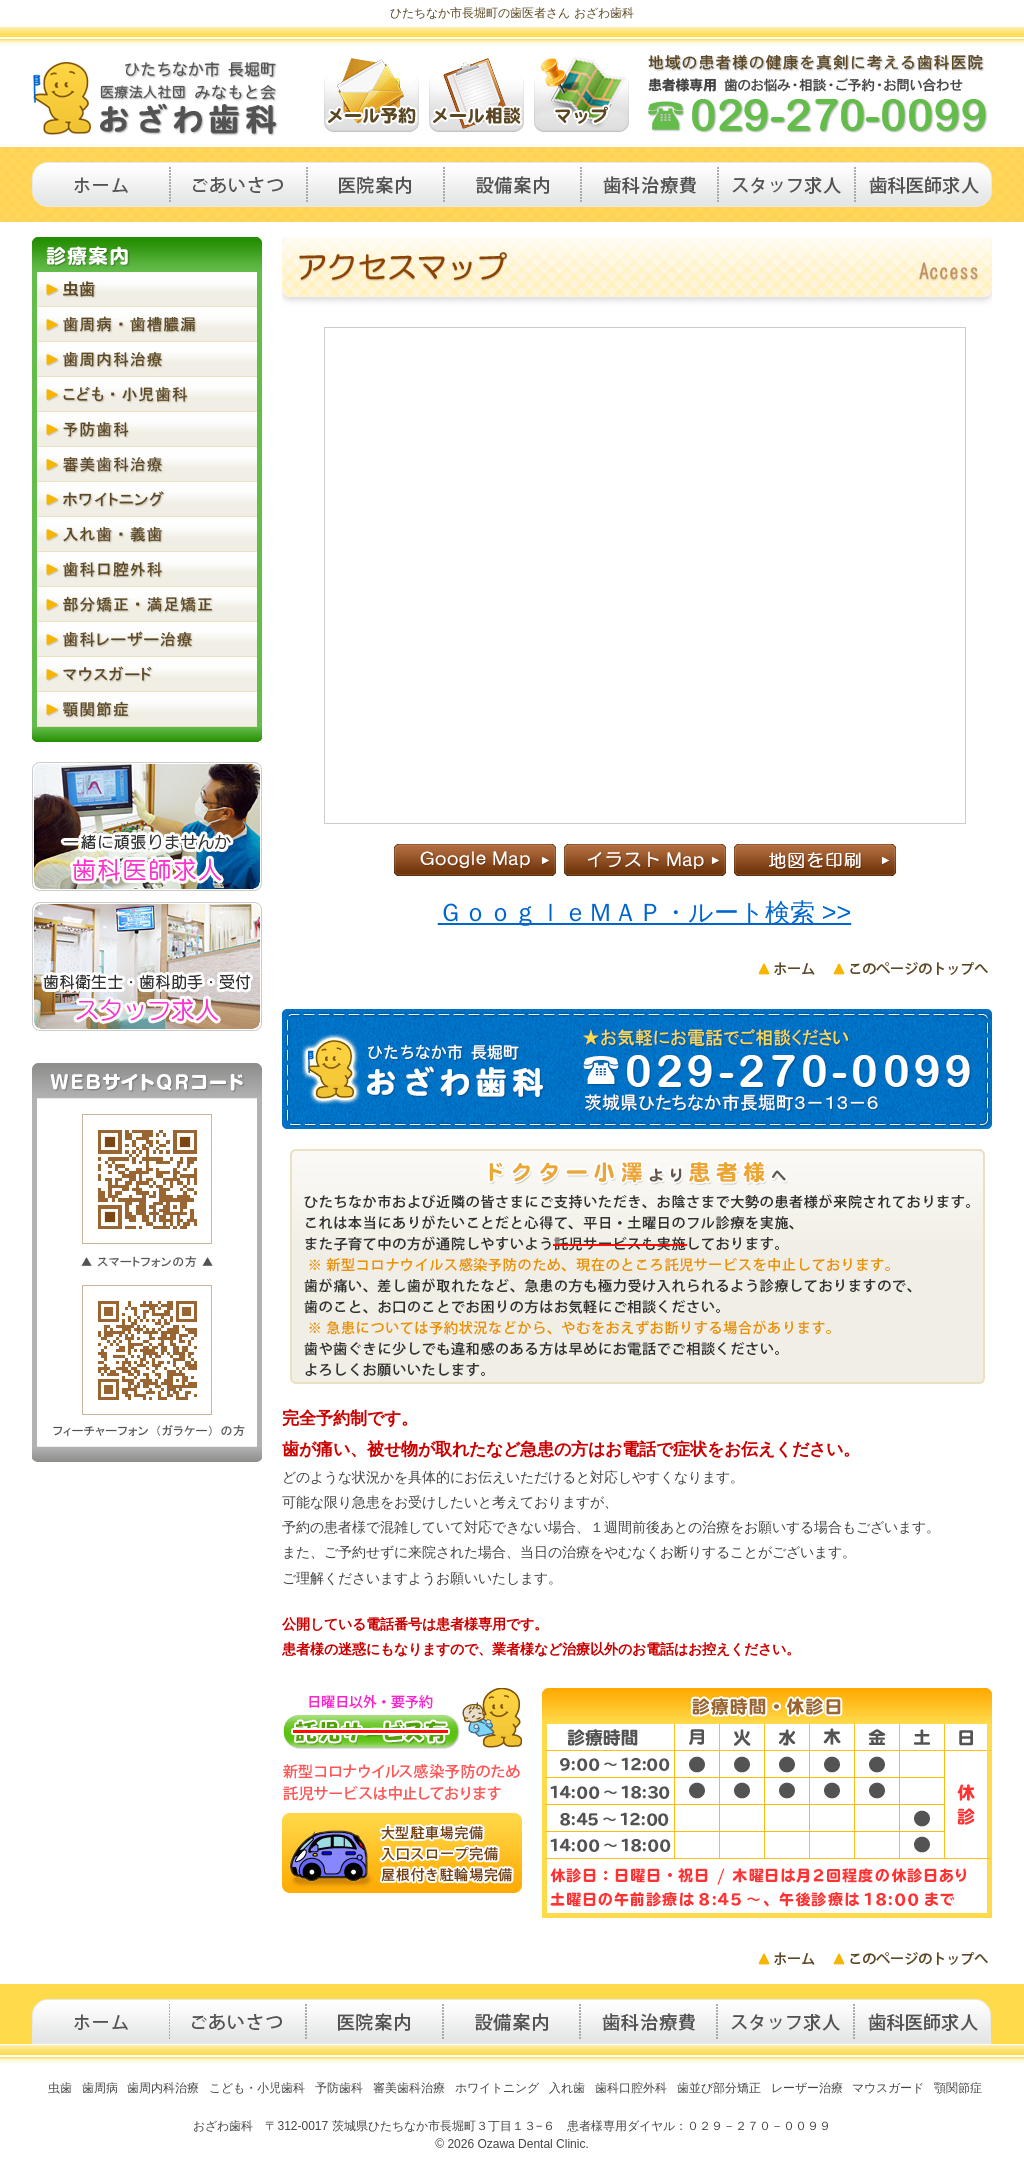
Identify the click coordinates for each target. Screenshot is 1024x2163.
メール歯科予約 (371, 94)
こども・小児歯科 (147, 394)
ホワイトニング (147, 499)
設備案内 (512, 184)
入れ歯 (567, 2088)
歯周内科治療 (147, 359)
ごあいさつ (238, 184)
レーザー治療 (807, 2088)
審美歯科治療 (147, 464)
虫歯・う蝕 (147, 289)
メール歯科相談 (476, 94)
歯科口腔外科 (147, 569)
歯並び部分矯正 (719, 2088)
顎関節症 (147, 709)
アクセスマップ (581, 94)
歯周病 (100, 2088)
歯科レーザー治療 (147, 639)
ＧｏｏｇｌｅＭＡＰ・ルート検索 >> (644, 912)
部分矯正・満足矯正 (147, 604)
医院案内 (375, 184)
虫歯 (60, 2088)
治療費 (648, 2021)
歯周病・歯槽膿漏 (147, 324)
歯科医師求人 (923, 184)
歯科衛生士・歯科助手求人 (786, 184)
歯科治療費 (649, 184)
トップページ (101, 184)
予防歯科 (147, 429)
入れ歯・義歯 (147, 534)
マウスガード (147, 674)
